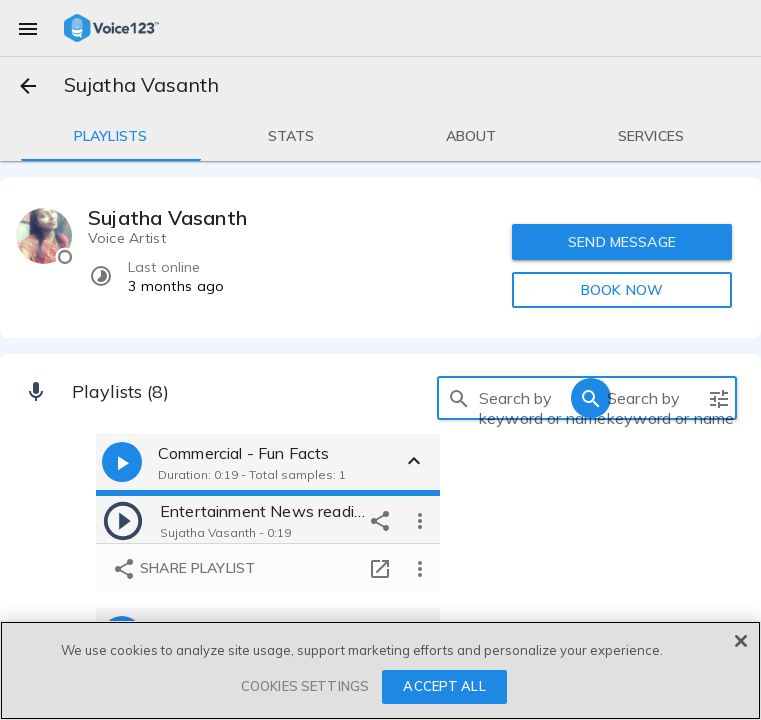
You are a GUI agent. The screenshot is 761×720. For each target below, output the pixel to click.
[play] (123, 520)
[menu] (28, 28)
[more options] (420, 520)
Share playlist (183, 569)
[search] (459, 398)
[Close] (741, 641)
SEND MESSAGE (623, 242)
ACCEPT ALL (444, 686)
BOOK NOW (622, 290)
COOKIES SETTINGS (305, 686)
